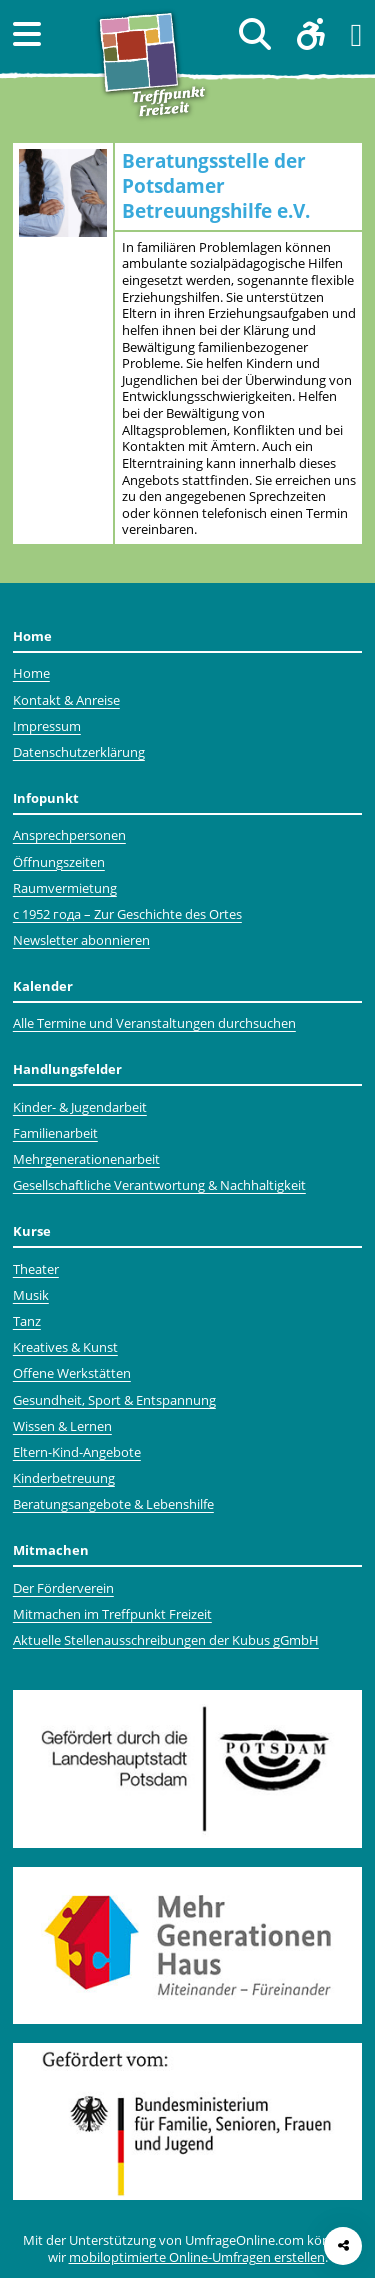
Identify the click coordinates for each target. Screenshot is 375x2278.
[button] (27, 33)
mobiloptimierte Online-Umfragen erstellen (197, 2257)
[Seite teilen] (343, 2246)
